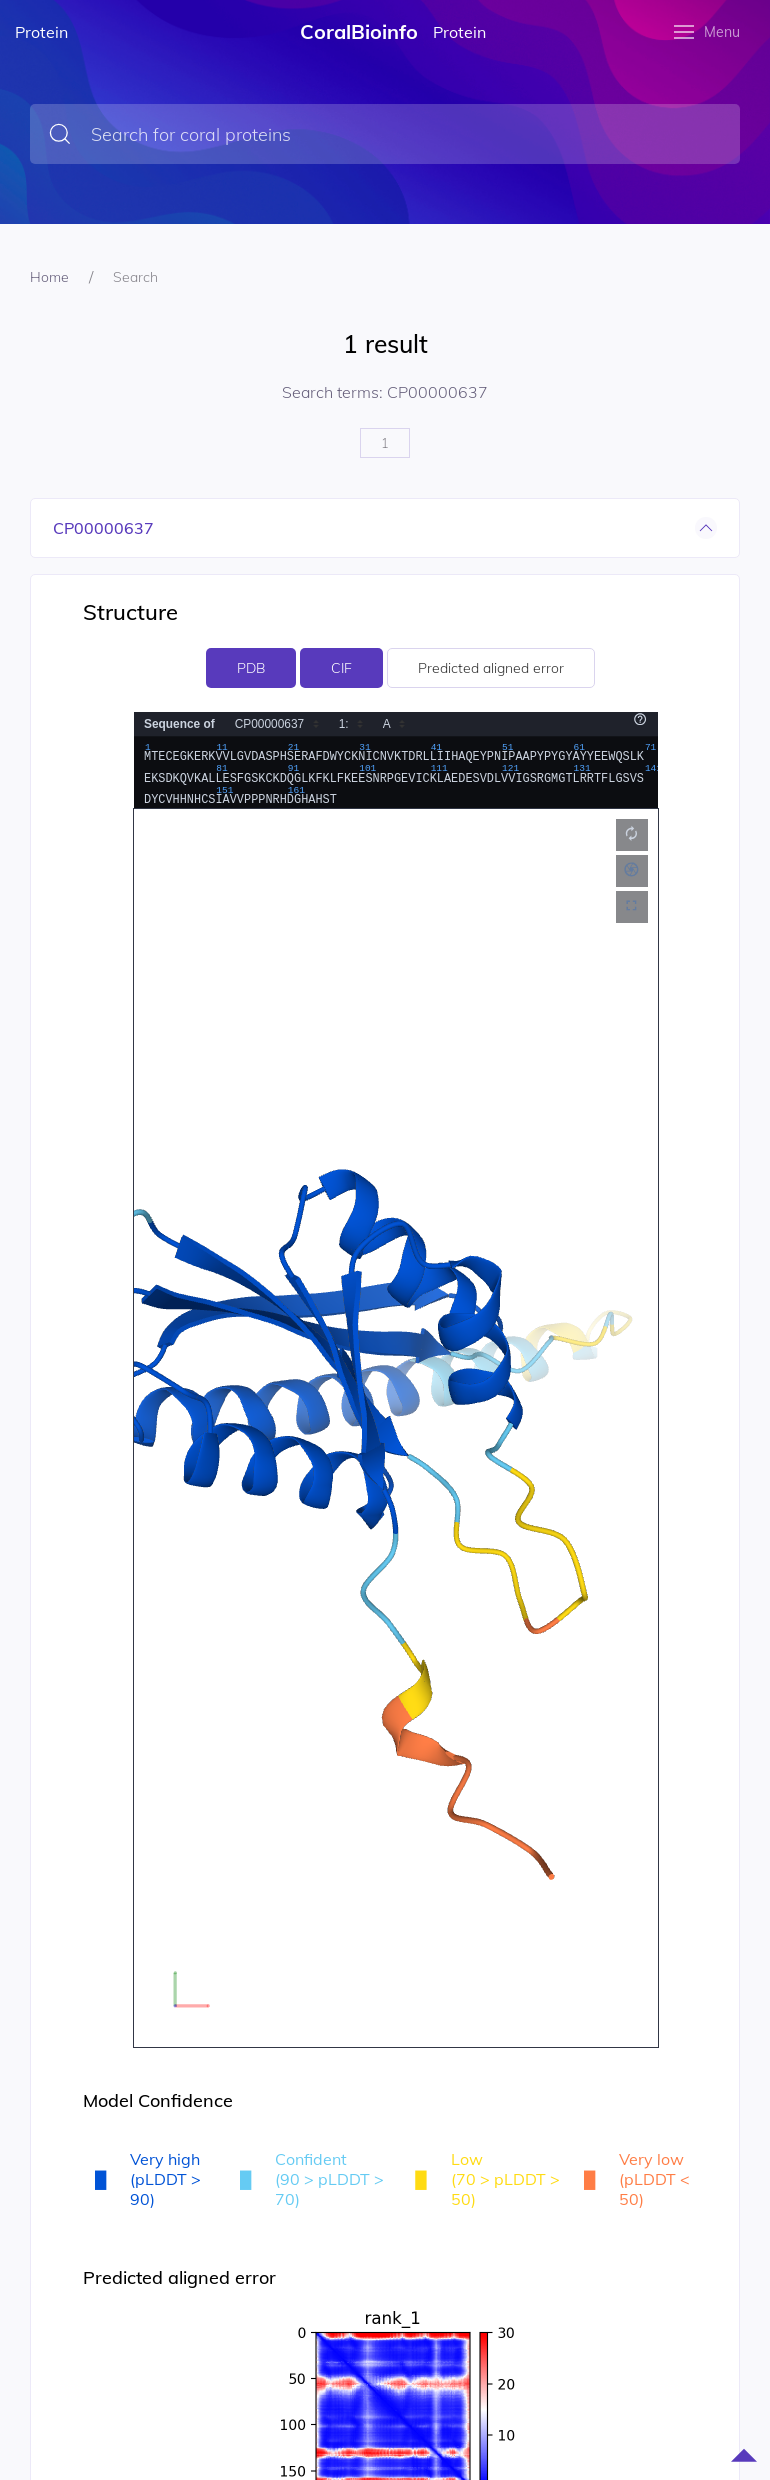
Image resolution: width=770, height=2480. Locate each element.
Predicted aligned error (491, 668)
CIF (341, 668)
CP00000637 (103, 528)
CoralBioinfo (359, 31)
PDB (251, 668)
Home (49, 277)
